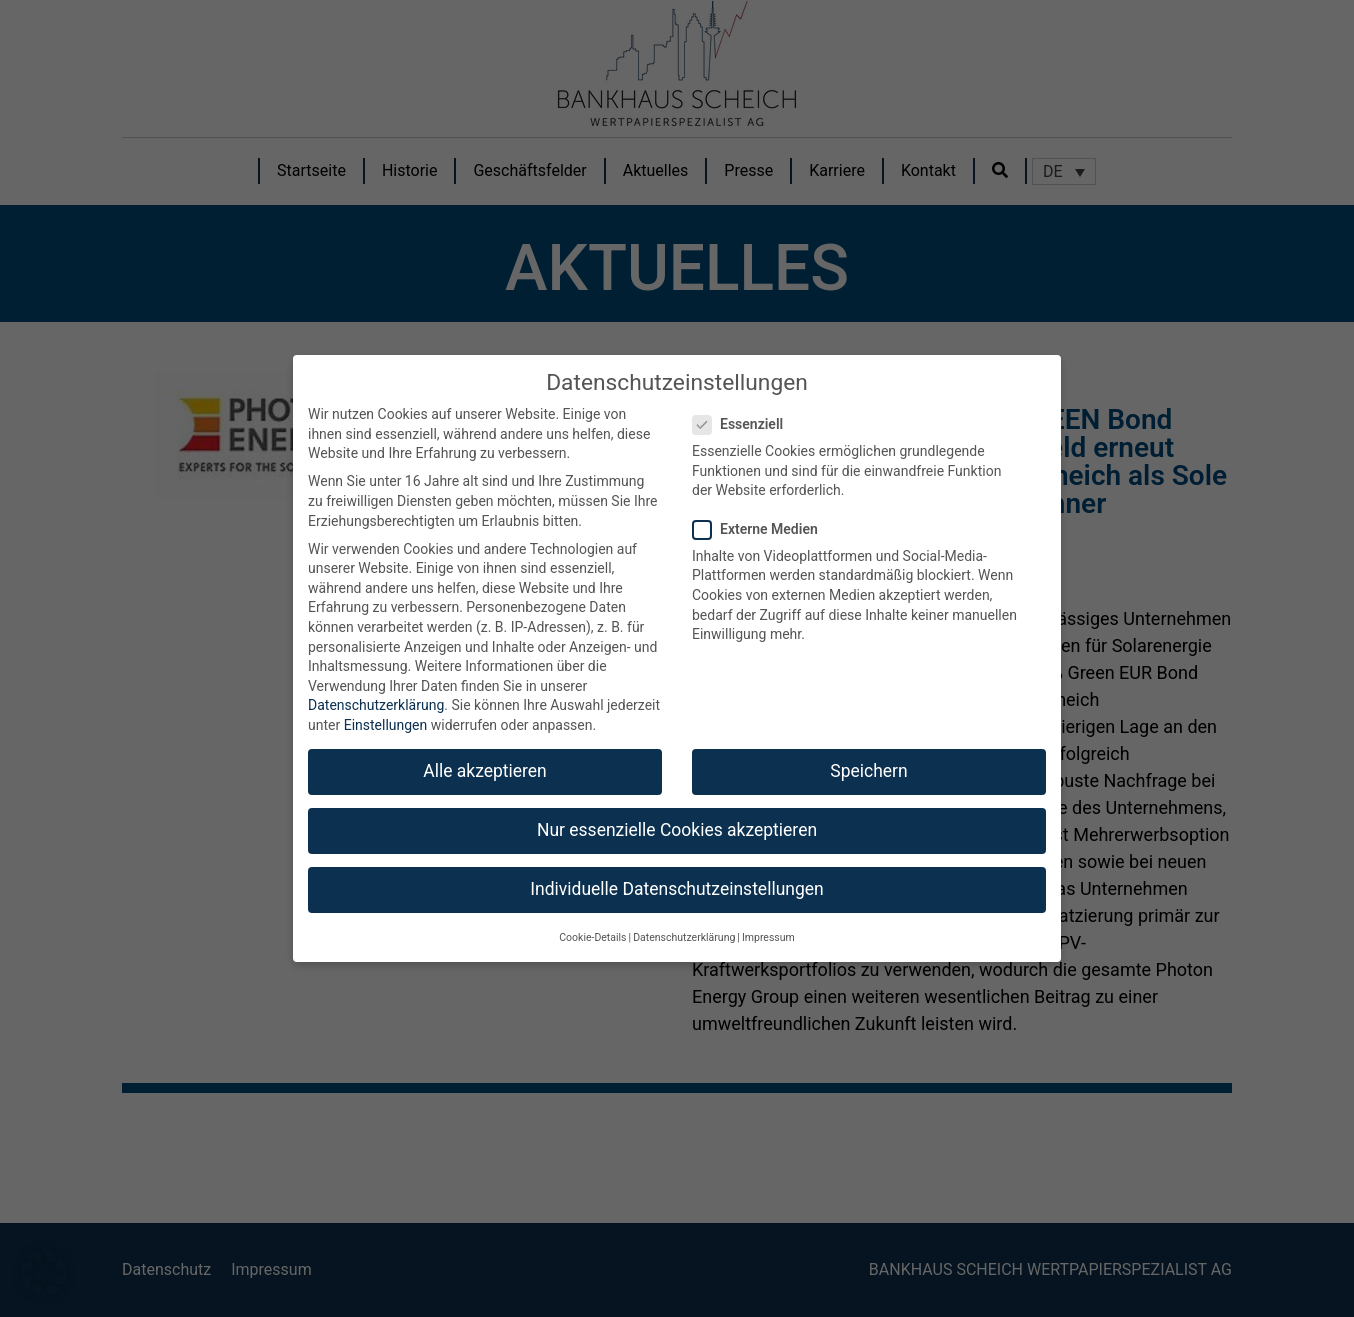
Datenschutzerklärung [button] (684, 937)
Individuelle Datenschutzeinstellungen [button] (676, 889)
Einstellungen (386, 725)
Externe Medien (761, 529)
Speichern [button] (868, 771)
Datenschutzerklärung (376, 705)
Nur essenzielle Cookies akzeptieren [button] (677, 830)
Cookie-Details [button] (592, 937)
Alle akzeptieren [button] (485, 771)
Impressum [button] (768, 937)
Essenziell (744, 424)
